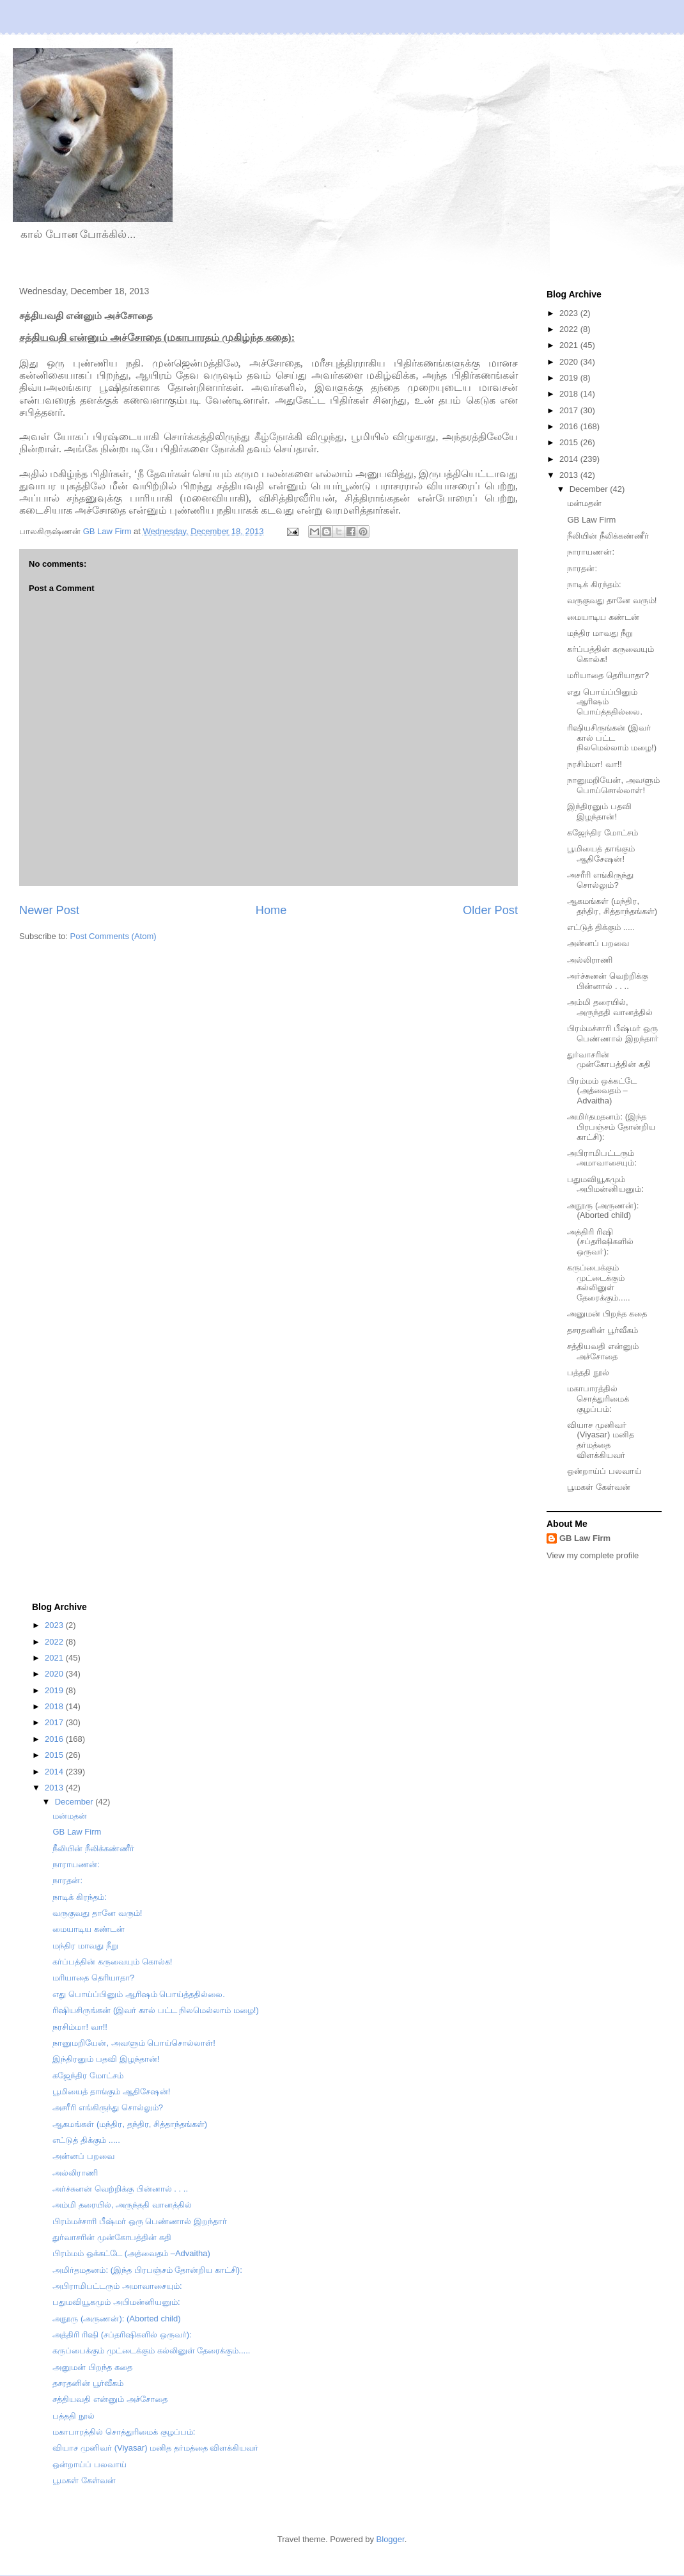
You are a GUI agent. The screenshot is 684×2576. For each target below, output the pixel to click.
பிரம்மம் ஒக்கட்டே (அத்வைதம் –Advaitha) (602, 1090)
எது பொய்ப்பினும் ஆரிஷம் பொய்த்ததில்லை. (604, 701)
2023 (569, 313)
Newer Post (49, 910)
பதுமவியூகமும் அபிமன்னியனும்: (605, 1184)
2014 (569, 459)
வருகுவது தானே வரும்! (612, 600)
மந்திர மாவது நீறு (599, 633)
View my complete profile (593, 1555)
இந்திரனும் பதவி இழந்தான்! (599, 811)
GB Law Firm (591, 520)
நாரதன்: (582, 568)
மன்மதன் (584, 503)
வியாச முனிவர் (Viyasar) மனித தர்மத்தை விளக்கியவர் (600, 1440)
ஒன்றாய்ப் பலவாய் (604, 1471)
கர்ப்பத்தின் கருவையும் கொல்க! (112, 1961)
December (590, 489)
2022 (569, 329)
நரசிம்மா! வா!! (594, 764)
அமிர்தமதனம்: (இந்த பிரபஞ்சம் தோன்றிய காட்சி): (611, 1126)
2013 (569, 475)
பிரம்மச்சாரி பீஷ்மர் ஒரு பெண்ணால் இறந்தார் (612, 1033)
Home (271, 910)
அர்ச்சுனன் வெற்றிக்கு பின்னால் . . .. (607, 981)
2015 (569, 442)
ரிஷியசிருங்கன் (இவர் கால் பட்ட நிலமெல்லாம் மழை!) (612, 737)
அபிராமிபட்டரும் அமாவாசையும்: (602, 1158)
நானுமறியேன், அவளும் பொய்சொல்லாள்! (613, 785)
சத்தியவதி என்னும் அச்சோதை (603, 1351)
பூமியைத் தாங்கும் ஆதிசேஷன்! (601, 854)
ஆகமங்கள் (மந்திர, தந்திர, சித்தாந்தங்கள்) (612, 906)
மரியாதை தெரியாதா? (608, 675)
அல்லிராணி (589, 960)
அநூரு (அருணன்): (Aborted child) (603, 1211)
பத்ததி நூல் (588, 1372)
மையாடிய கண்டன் (603, 617)
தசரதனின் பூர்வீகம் (602, 1330)
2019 (569, 378)
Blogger (391, 2539)
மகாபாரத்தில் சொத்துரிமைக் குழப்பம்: (598, 1398)
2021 (569, 345)
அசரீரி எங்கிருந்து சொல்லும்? (600, 880)
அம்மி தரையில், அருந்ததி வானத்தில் (610, 1007)
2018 (569, 394)
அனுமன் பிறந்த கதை (606, 1313)
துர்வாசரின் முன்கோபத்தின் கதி (609, 1060)
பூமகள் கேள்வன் (598, 1487)
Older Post (490, 910)
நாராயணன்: (590, 552)
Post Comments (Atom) (113, 936)
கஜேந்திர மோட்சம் (602, 832)
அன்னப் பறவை (598, 943)
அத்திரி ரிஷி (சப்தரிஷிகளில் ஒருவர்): (600, 1241)
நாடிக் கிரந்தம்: (594, 584)
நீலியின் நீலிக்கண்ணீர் (608, 536)
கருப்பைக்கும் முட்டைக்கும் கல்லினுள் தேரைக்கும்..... (598, 1282)
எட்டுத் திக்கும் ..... (600, 927)
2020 (569, 362)
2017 (569, 410)
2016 (569, 426)
